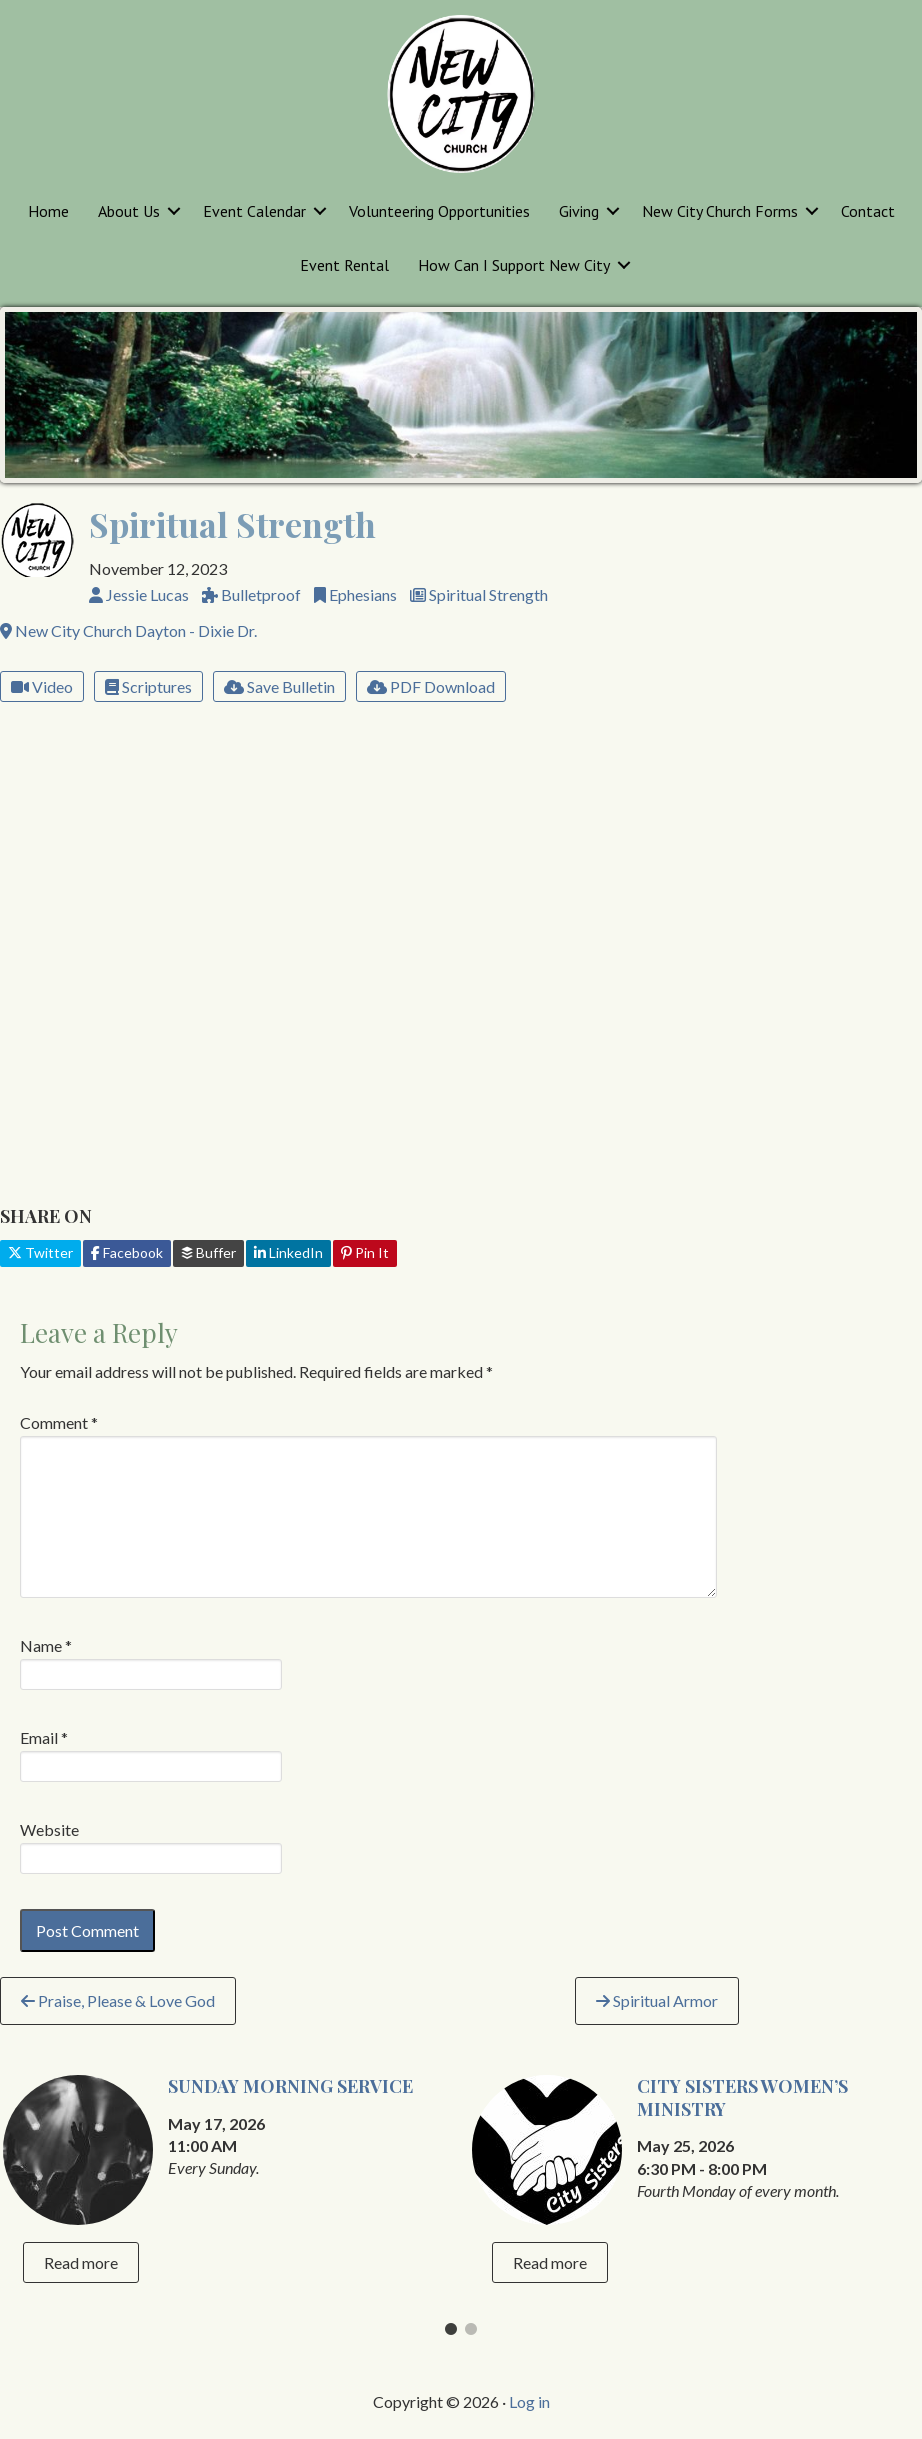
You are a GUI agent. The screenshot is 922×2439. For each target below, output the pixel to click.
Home (48, 211)
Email (44, 1737)
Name (46, 1645)
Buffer (208, 1252)
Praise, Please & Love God (118, 2000)
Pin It (365, 1252)
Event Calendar (254, 211)
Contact (868, 211)
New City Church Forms (720, 211)
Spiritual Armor (657, 2000)
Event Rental (344, 265)
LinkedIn (288, 1252)
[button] (174, 211)
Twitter (40, 1252)
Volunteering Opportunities (439, 211)
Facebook (127, 1252)
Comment (59, 1422)
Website (49, 1829)
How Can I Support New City (514, 265)
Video (42, 686)
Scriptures (148, 686)
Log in (529, 2401)
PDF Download (431, 686)
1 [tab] (451, 2334)
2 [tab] (471, 2334)
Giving (579, 211)
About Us (129, 211)
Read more (81, 2262)
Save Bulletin (279, 686)
